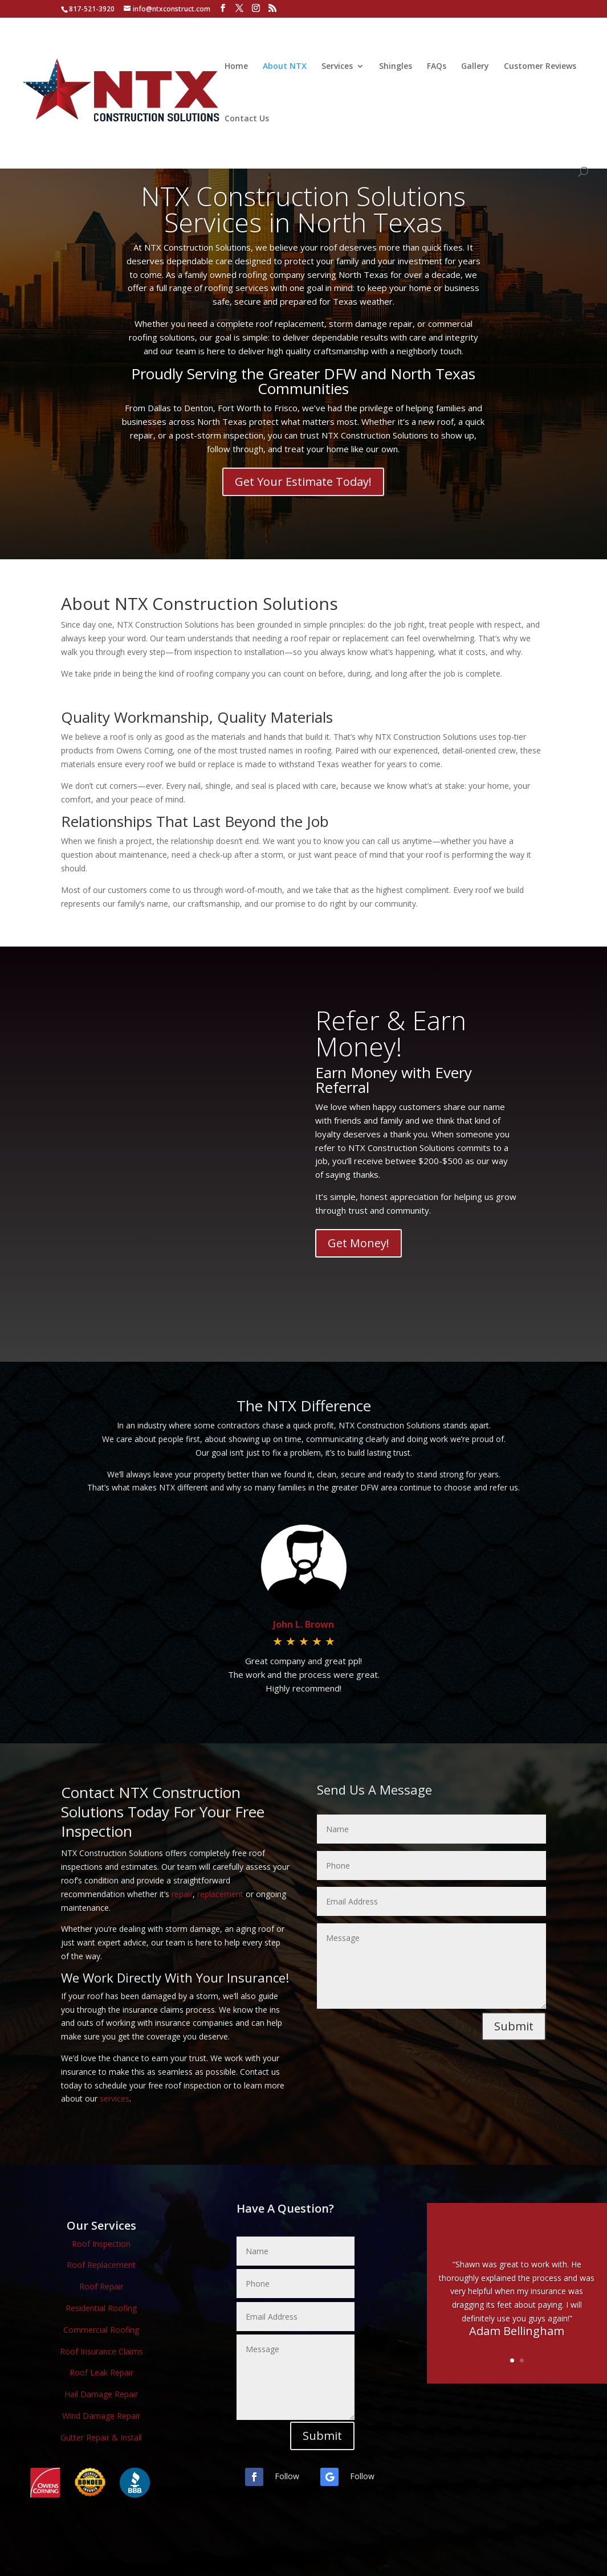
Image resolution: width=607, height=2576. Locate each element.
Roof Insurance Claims (101, 2351)
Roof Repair (101, 2286)
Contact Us (247, 119)
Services (337, 66)
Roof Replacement (101, 2264)
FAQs (436, 66)
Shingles (395, 66)
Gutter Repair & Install (101, 2437)
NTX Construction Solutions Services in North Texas (303, 209)
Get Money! (358, 1243)
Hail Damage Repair (101, 2394)
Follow (287, 2476)
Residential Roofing (101, 2308)
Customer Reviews (540, 66)
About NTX (285, 66)
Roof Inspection (101, 2243)
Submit (513, 2026)
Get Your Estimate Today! (303, 481)
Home (236, 66)
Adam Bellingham (516, 2331)
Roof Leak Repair (101, 2372)
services (114, 2098)
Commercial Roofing (101, 2329)
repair (182, 1894)
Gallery (475, 66)
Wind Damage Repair (101, 2415)
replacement (220, 1894)
